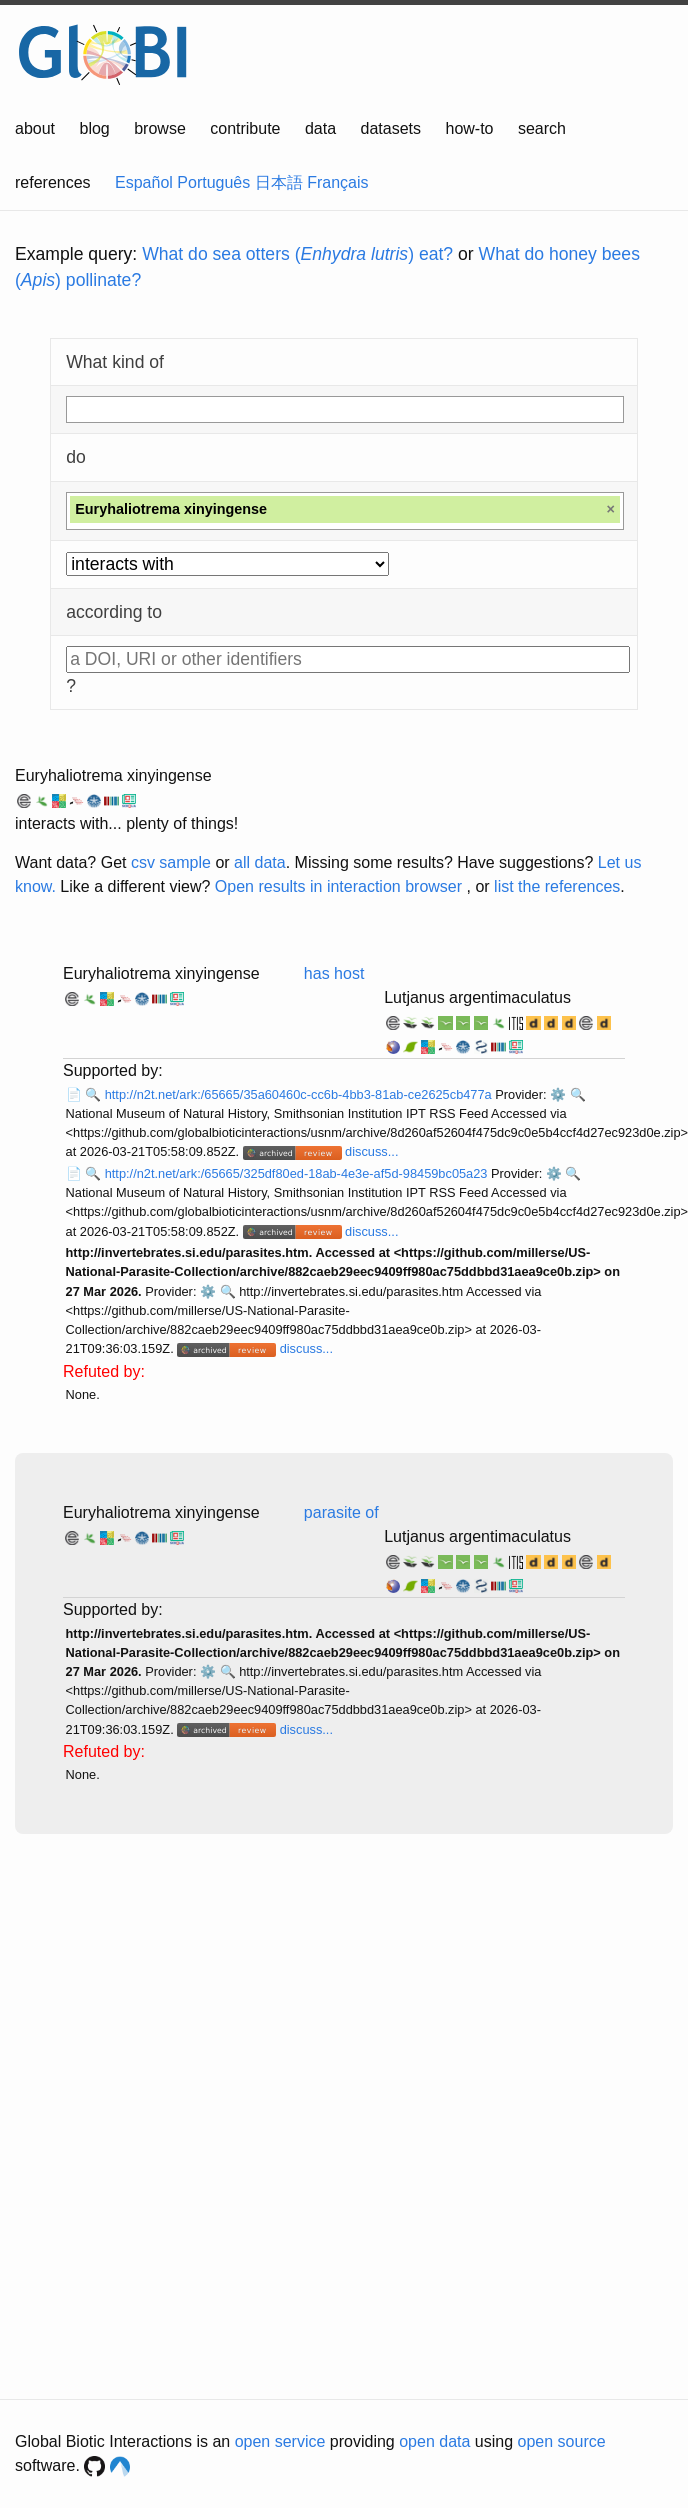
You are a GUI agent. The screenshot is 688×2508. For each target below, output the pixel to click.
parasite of (341, 1512)
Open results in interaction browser (338, 886)
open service (280, 2441)
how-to (469, 128)
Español (144, 182)
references (53, 182)
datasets (391, 128)
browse (160, 128)
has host (334, 973)
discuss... (371, 1151)
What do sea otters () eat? (297, 254)
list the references (557, 886)
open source (562, 2441)
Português (213, 182)
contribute (245, 128)
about (35, 128)
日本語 (279, 182)
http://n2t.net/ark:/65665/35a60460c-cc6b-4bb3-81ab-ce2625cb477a (300, 1094)
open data (434, 2441)
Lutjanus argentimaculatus (477, 997)
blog (95, 128)
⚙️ (558, 1094)
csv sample (171, 862)
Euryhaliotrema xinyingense (113, 775)
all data (260, 862)
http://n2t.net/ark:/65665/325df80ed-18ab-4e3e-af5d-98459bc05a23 (298, 1173)
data (320, 128)
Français (337, 182)
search (542, 128)
